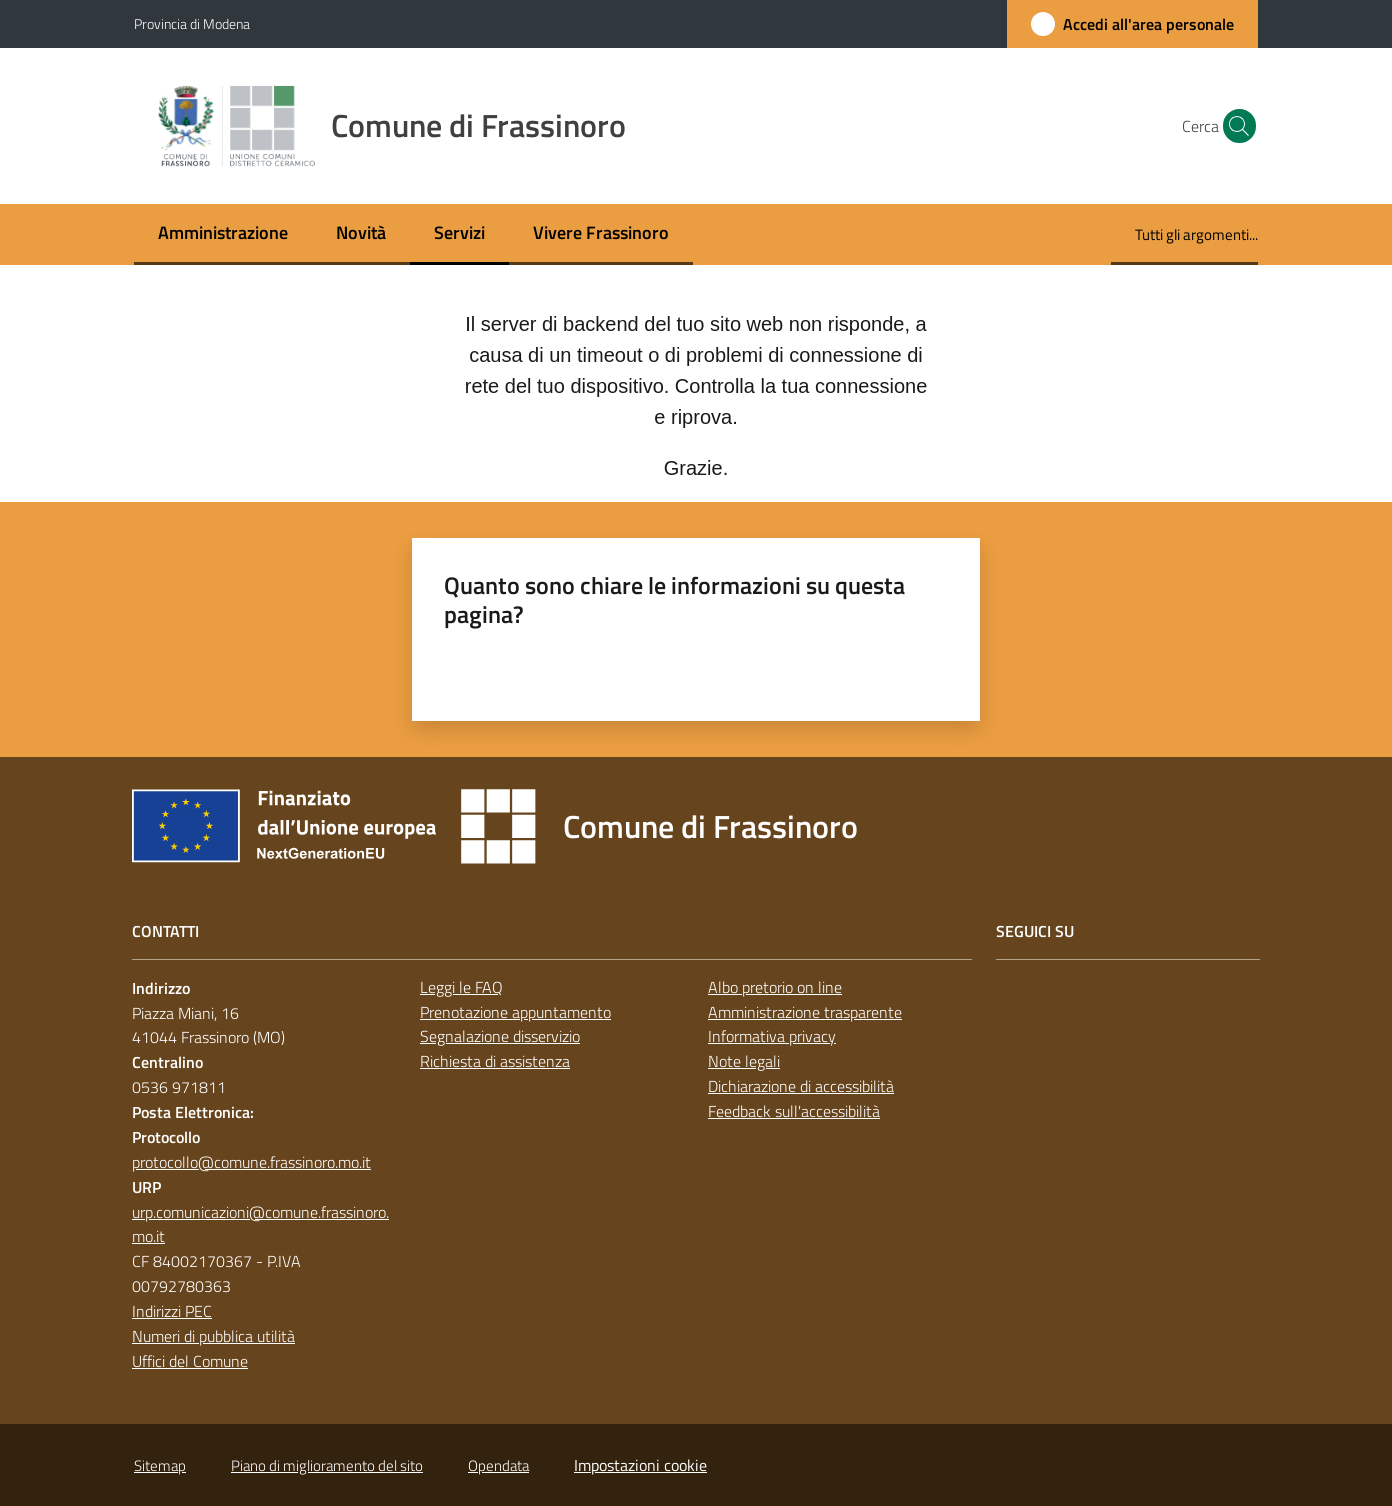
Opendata (498, 1465)
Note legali (744, 1061)
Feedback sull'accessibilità (794, 1111)
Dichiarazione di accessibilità (801, 1086)
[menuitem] (223, 234)
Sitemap (160, 1465)
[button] (1234, 126)
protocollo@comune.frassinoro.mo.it (251, 1162)
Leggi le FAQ (461, 987)
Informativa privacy (772, 1036)
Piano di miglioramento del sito (327, 1465)
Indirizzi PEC (172, 1311)
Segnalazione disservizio (500, 1036)
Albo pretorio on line (775, 987)
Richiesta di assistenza (495, 1061)
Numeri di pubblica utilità (213, 1336)
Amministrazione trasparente (805, 1012)
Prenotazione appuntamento (515, 1012)
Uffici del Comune (190, 1361)
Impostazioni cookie (640, 1465)
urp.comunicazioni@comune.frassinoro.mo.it (260, 1224)
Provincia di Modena (192, 23)
